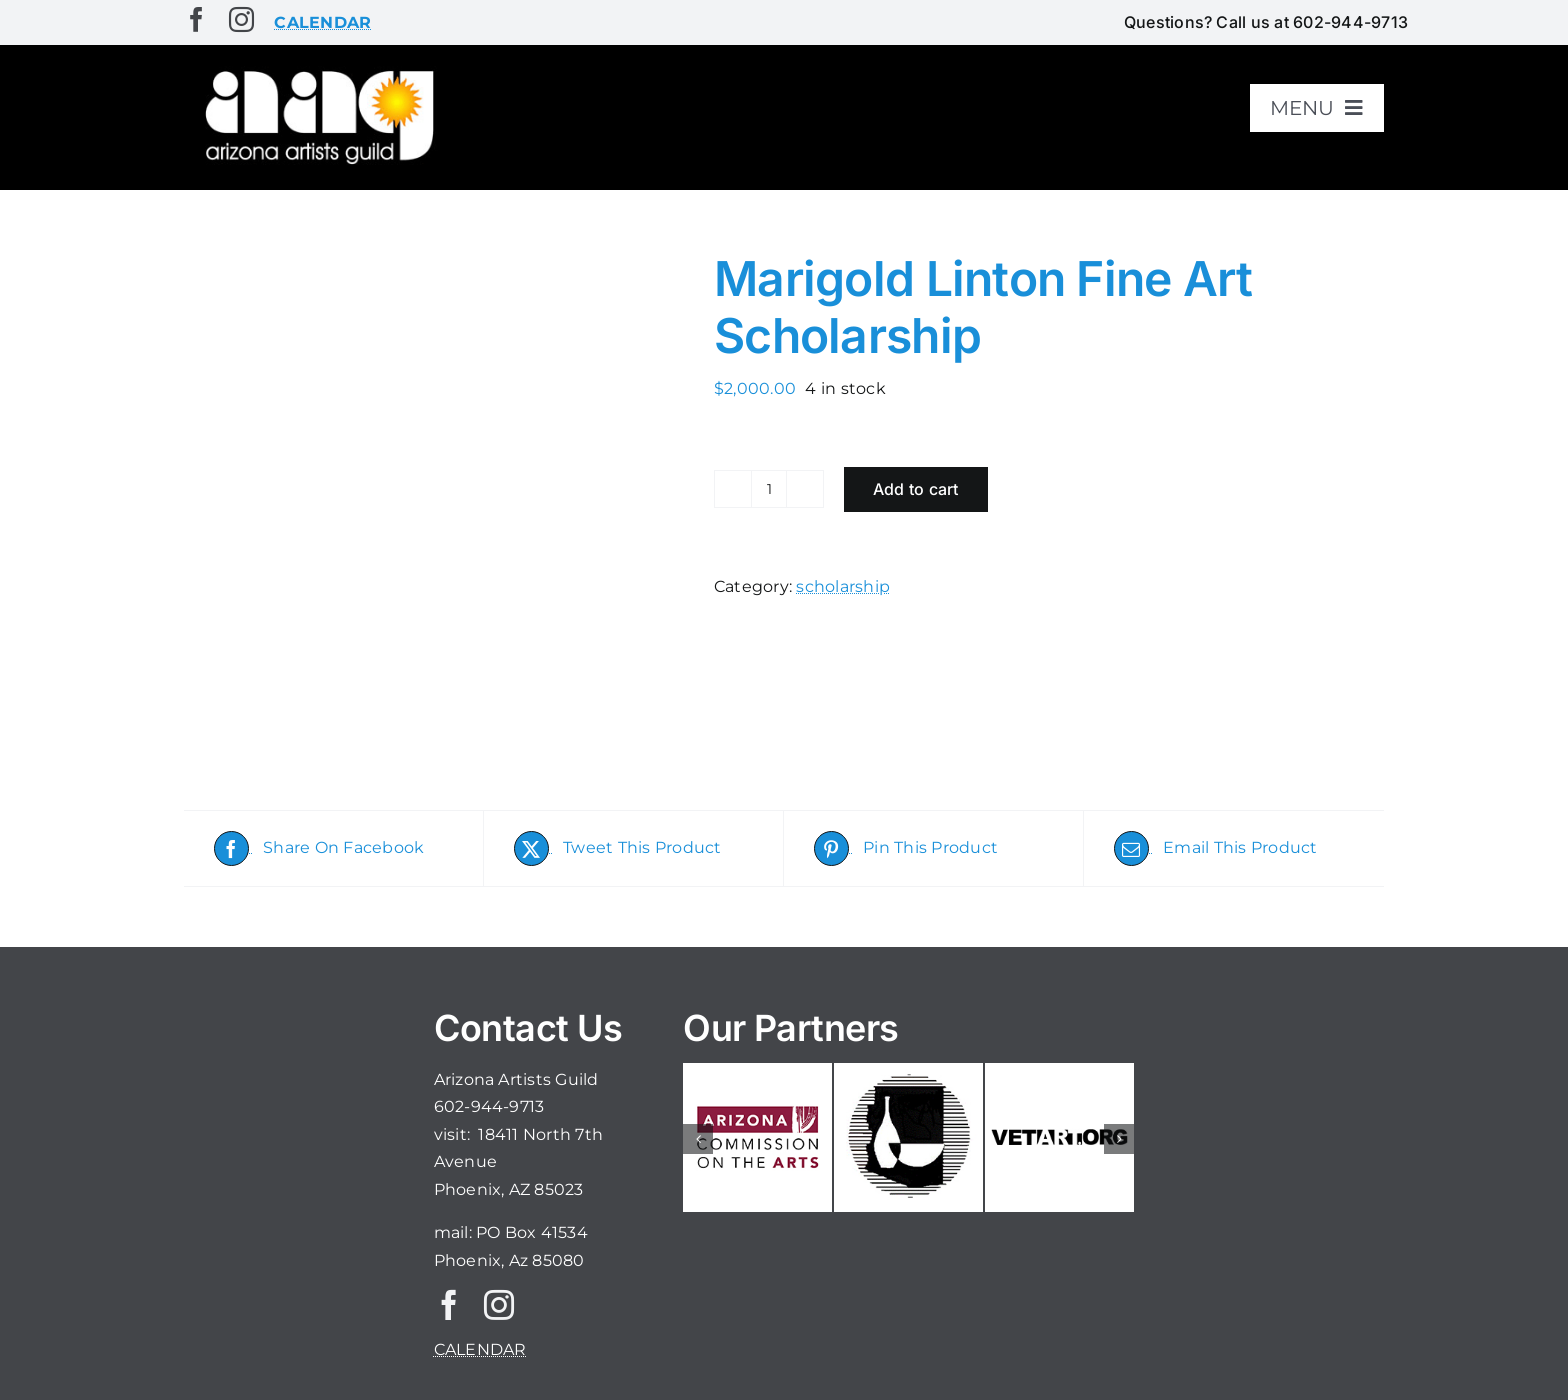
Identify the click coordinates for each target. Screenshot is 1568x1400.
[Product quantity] (769, 489)
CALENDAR (480, 1349)
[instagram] (241, 19)
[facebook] (196, 19)
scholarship (843, 586)
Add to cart (916, 489)
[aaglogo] (316, 71)
